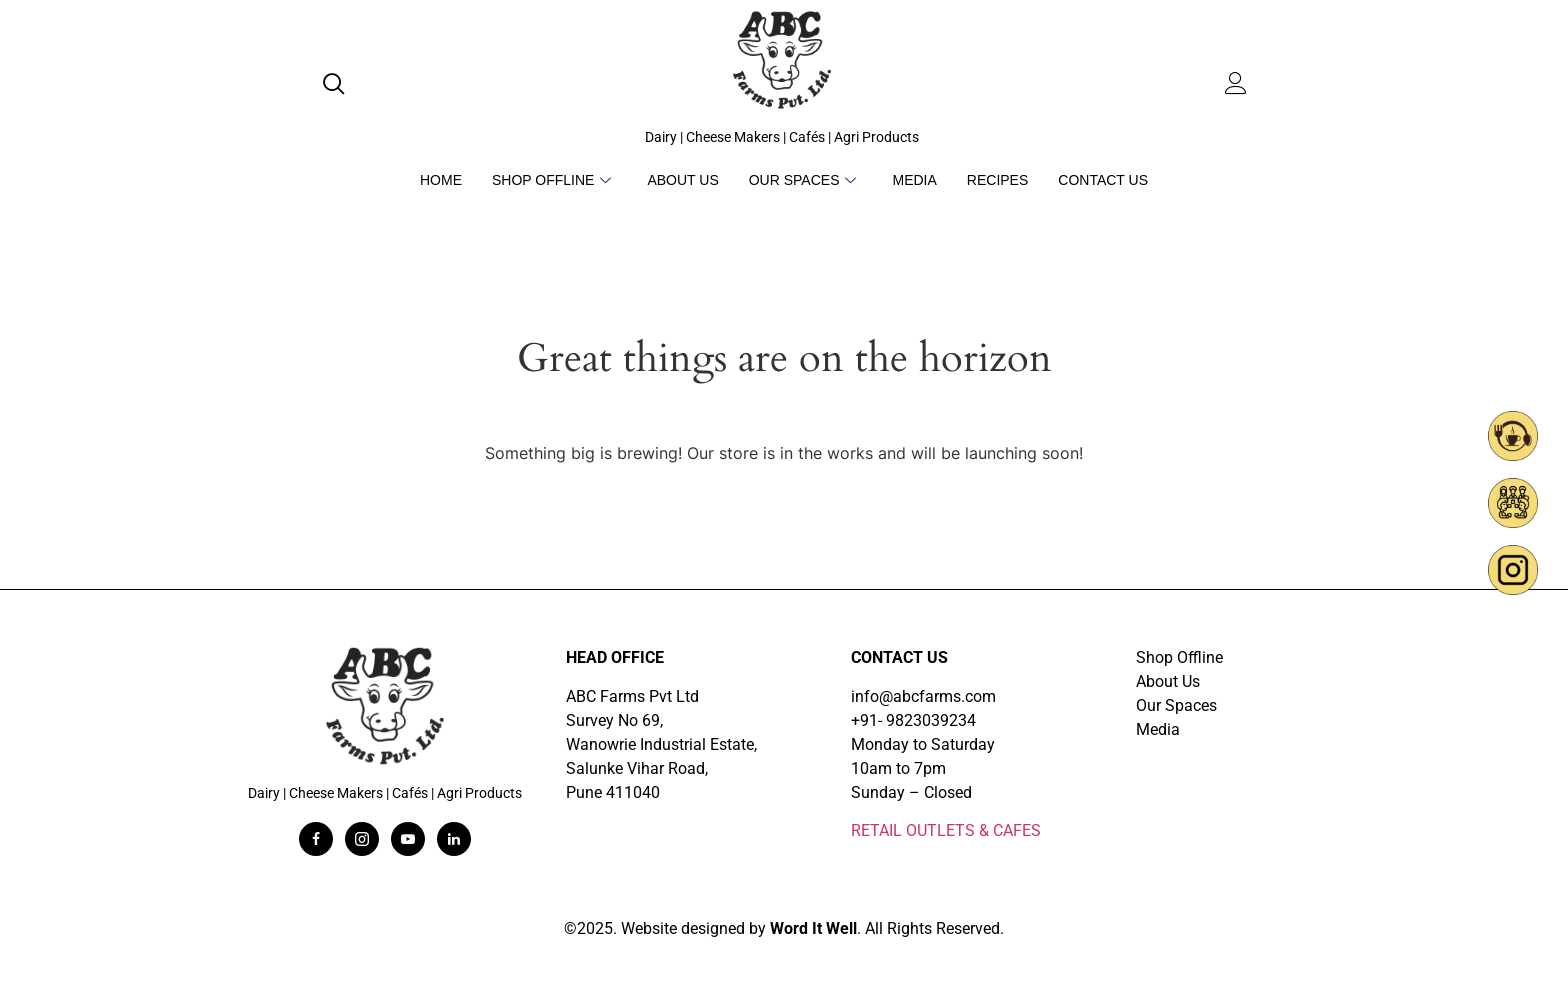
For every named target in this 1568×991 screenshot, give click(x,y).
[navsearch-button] (338, 86)
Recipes (997, 180)
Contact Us (1103, 180)
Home (441, 180)
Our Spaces (803, 180)
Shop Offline (551, 180)
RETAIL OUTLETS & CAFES (946, 830)
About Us (682, 180)
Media (914, 180)
